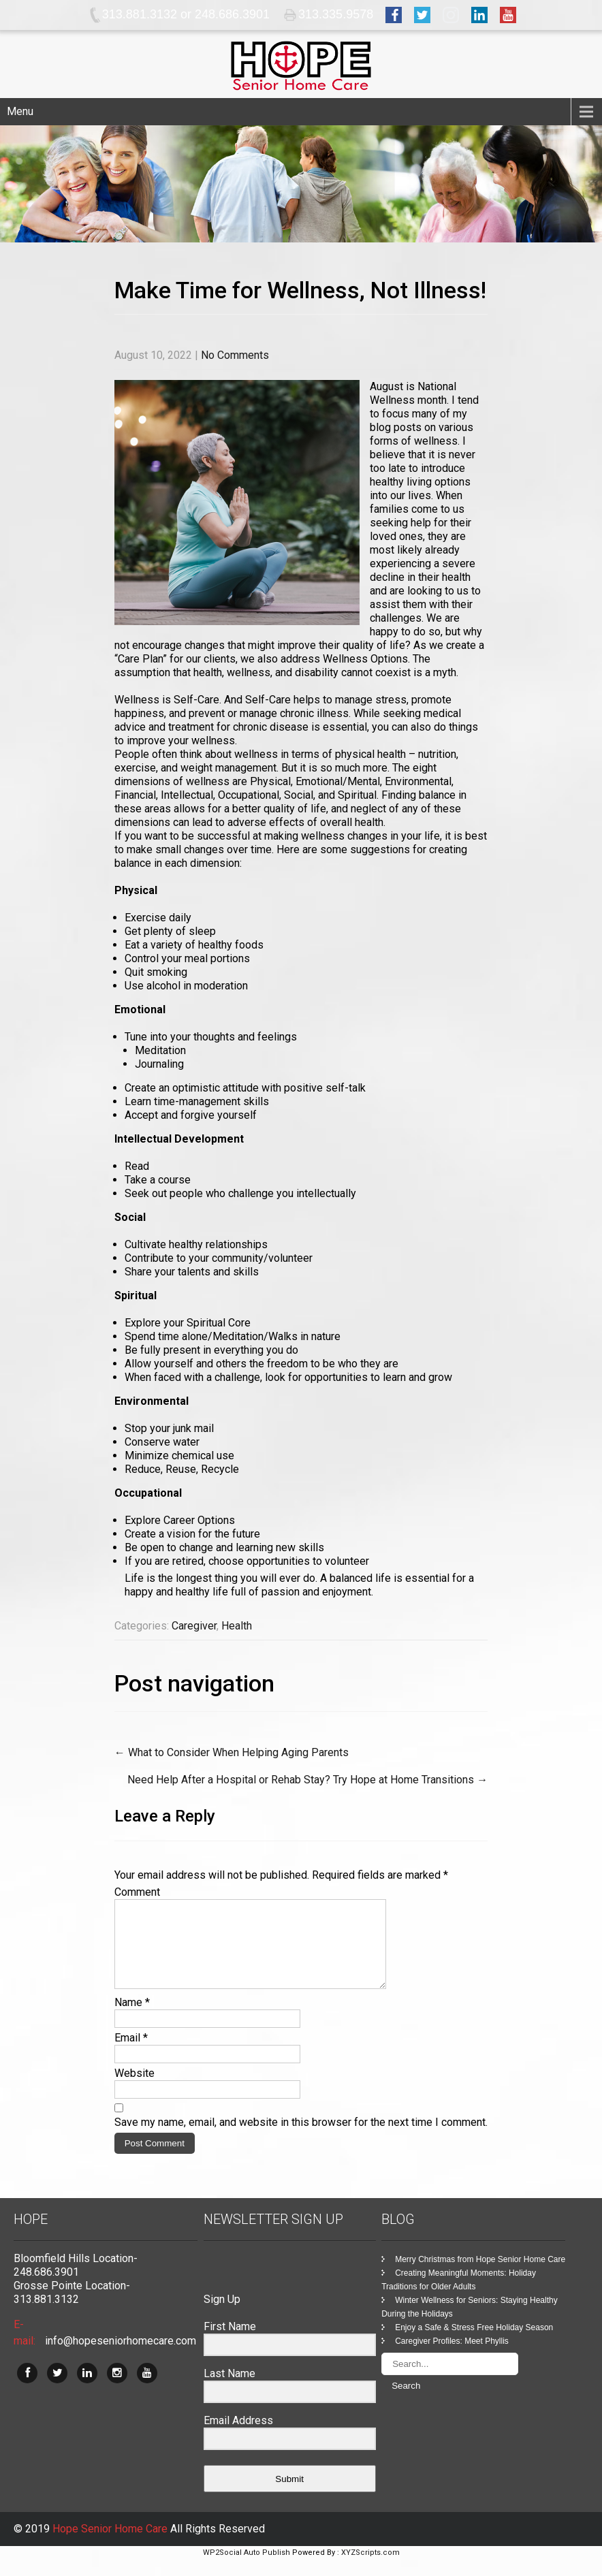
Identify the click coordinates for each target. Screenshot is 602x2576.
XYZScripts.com (370, 2568)
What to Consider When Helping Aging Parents (231, 1752)
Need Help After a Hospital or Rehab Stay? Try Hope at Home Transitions (307, 1779)
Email (131, 2054)
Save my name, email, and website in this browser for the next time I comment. (301, 2138)
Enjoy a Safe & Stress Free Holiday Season (474, 2344)
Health (236, 1625)
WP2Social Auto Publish (246, 2568)
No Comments (235, 355)
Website (134, 2089)
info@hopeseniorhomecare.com (120, 2357)
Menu (20, 111)
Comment (137, 1892)
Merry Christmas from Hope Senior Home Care (480, 2275)
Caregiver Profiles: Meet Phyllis (452, 2357)
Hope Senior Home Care (111, 2545)
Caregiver (194, 1625)
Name (132, 2018)
